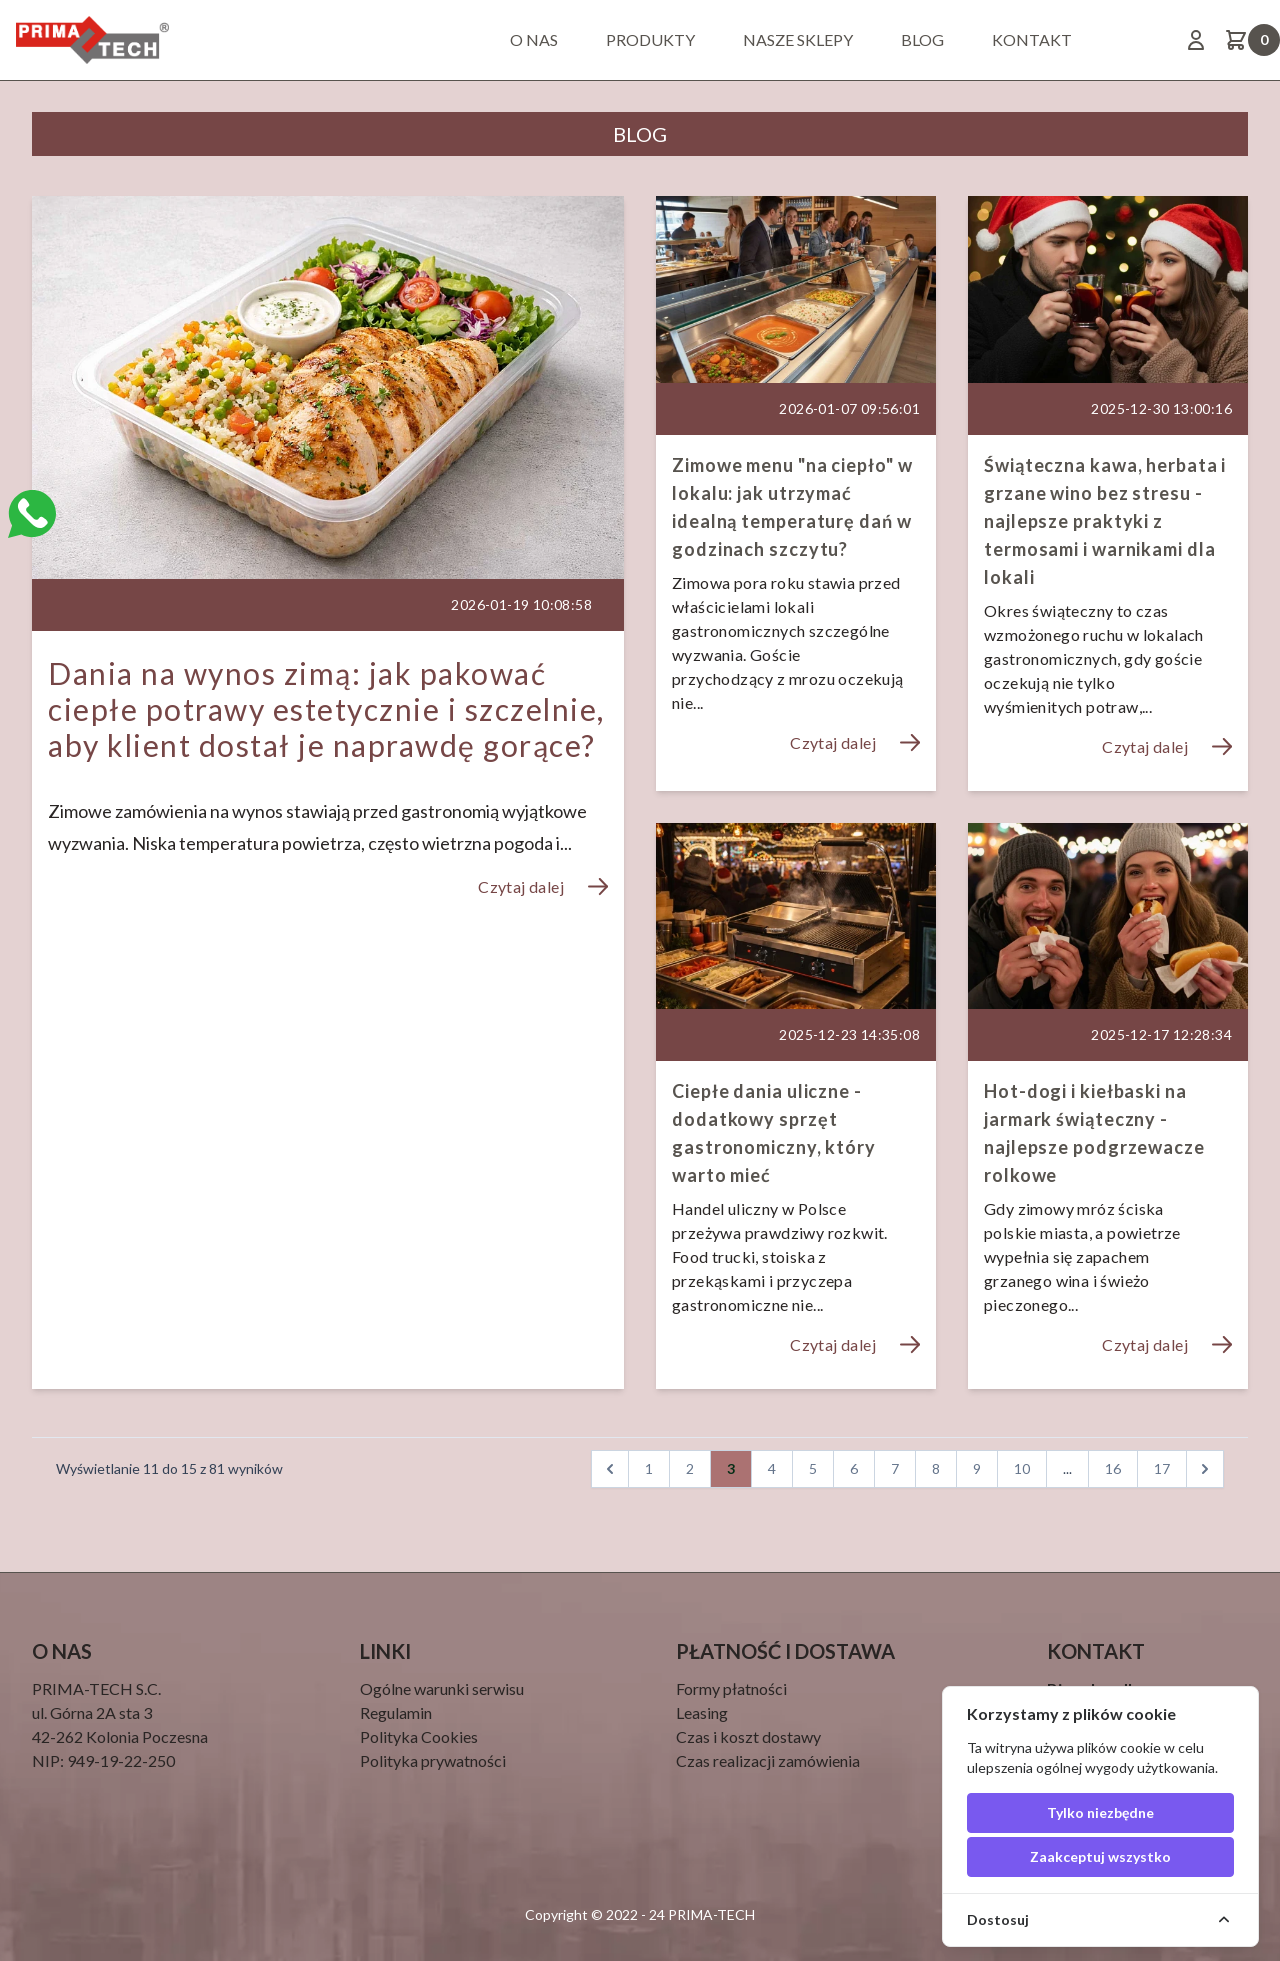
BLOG (922, 39)
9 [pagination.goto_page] (977, 1468)
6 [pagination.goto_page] (854, 1468)
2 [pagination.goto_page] (690, 1468)
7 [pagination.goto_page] (895, 1468)
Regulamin (396, 1712)
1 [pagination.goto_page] (649, 1468)
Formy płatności (731, 1688)
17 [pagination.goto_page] (1162, 1468)
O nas (534, 39)
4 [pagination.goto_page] (772, 1468)
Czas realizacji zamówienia (768, 1760)
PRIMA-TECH (710, 1914)
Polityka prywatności (433, 1760)
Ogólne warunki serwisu (442, 1688)
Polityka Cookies (419, 1736)
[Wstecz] (610, 1469)
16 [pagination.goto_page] (1113, 1468)
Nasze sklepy (798, 39)
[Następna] (1205, 1469)
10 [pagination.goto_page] (1022, 1468)
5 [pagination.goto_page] (813, 1468)
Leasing (702, 1712)
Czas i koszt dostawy (748, 1736)
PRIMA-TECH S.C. (96, 1688)
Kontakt (1032, 39)
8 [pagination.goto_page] (936, 1468)
